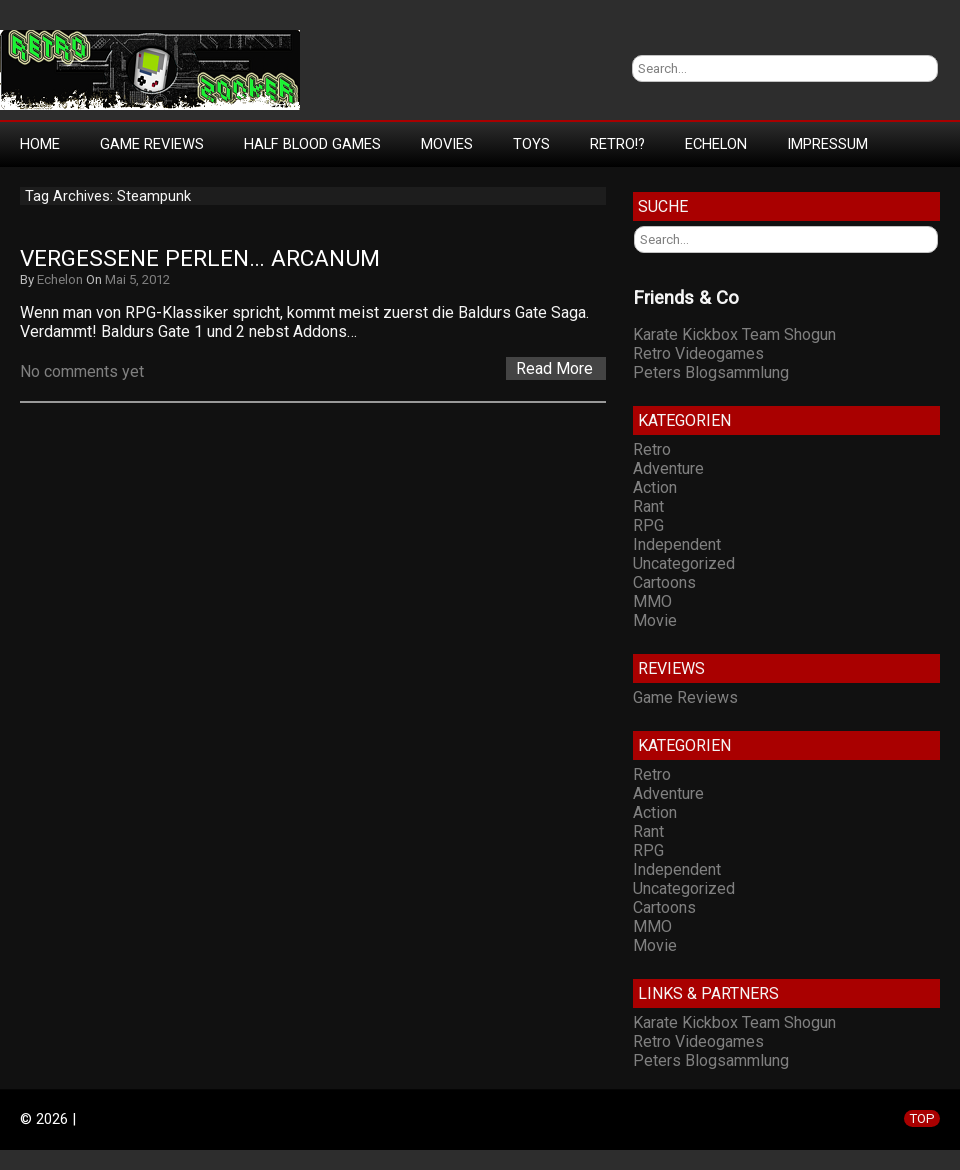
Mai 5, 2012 (137, 279)
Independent (677, 544)
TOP (922, 1118)
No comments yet (82, 371)
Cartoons (664, 582)
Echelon (716, 144)
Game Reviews (152, 144)
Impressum (827, 144)
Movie (655, 620)
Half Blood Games (312, 144)
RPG (648, 525)
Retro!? (617, 144)
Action (655, 487)
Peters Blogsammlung (711, 372)
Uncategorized (684, 563)
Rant (648, 506)
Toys (531, 144)
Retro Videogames (698, 353)
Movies (447, 144)
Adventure (668, 468)
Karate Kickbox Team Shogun (734, 334)
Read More (554, 368)
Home (40, 144)
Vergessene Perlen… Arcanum (200, 258)
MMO (652, 601)
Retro (652, 449)
